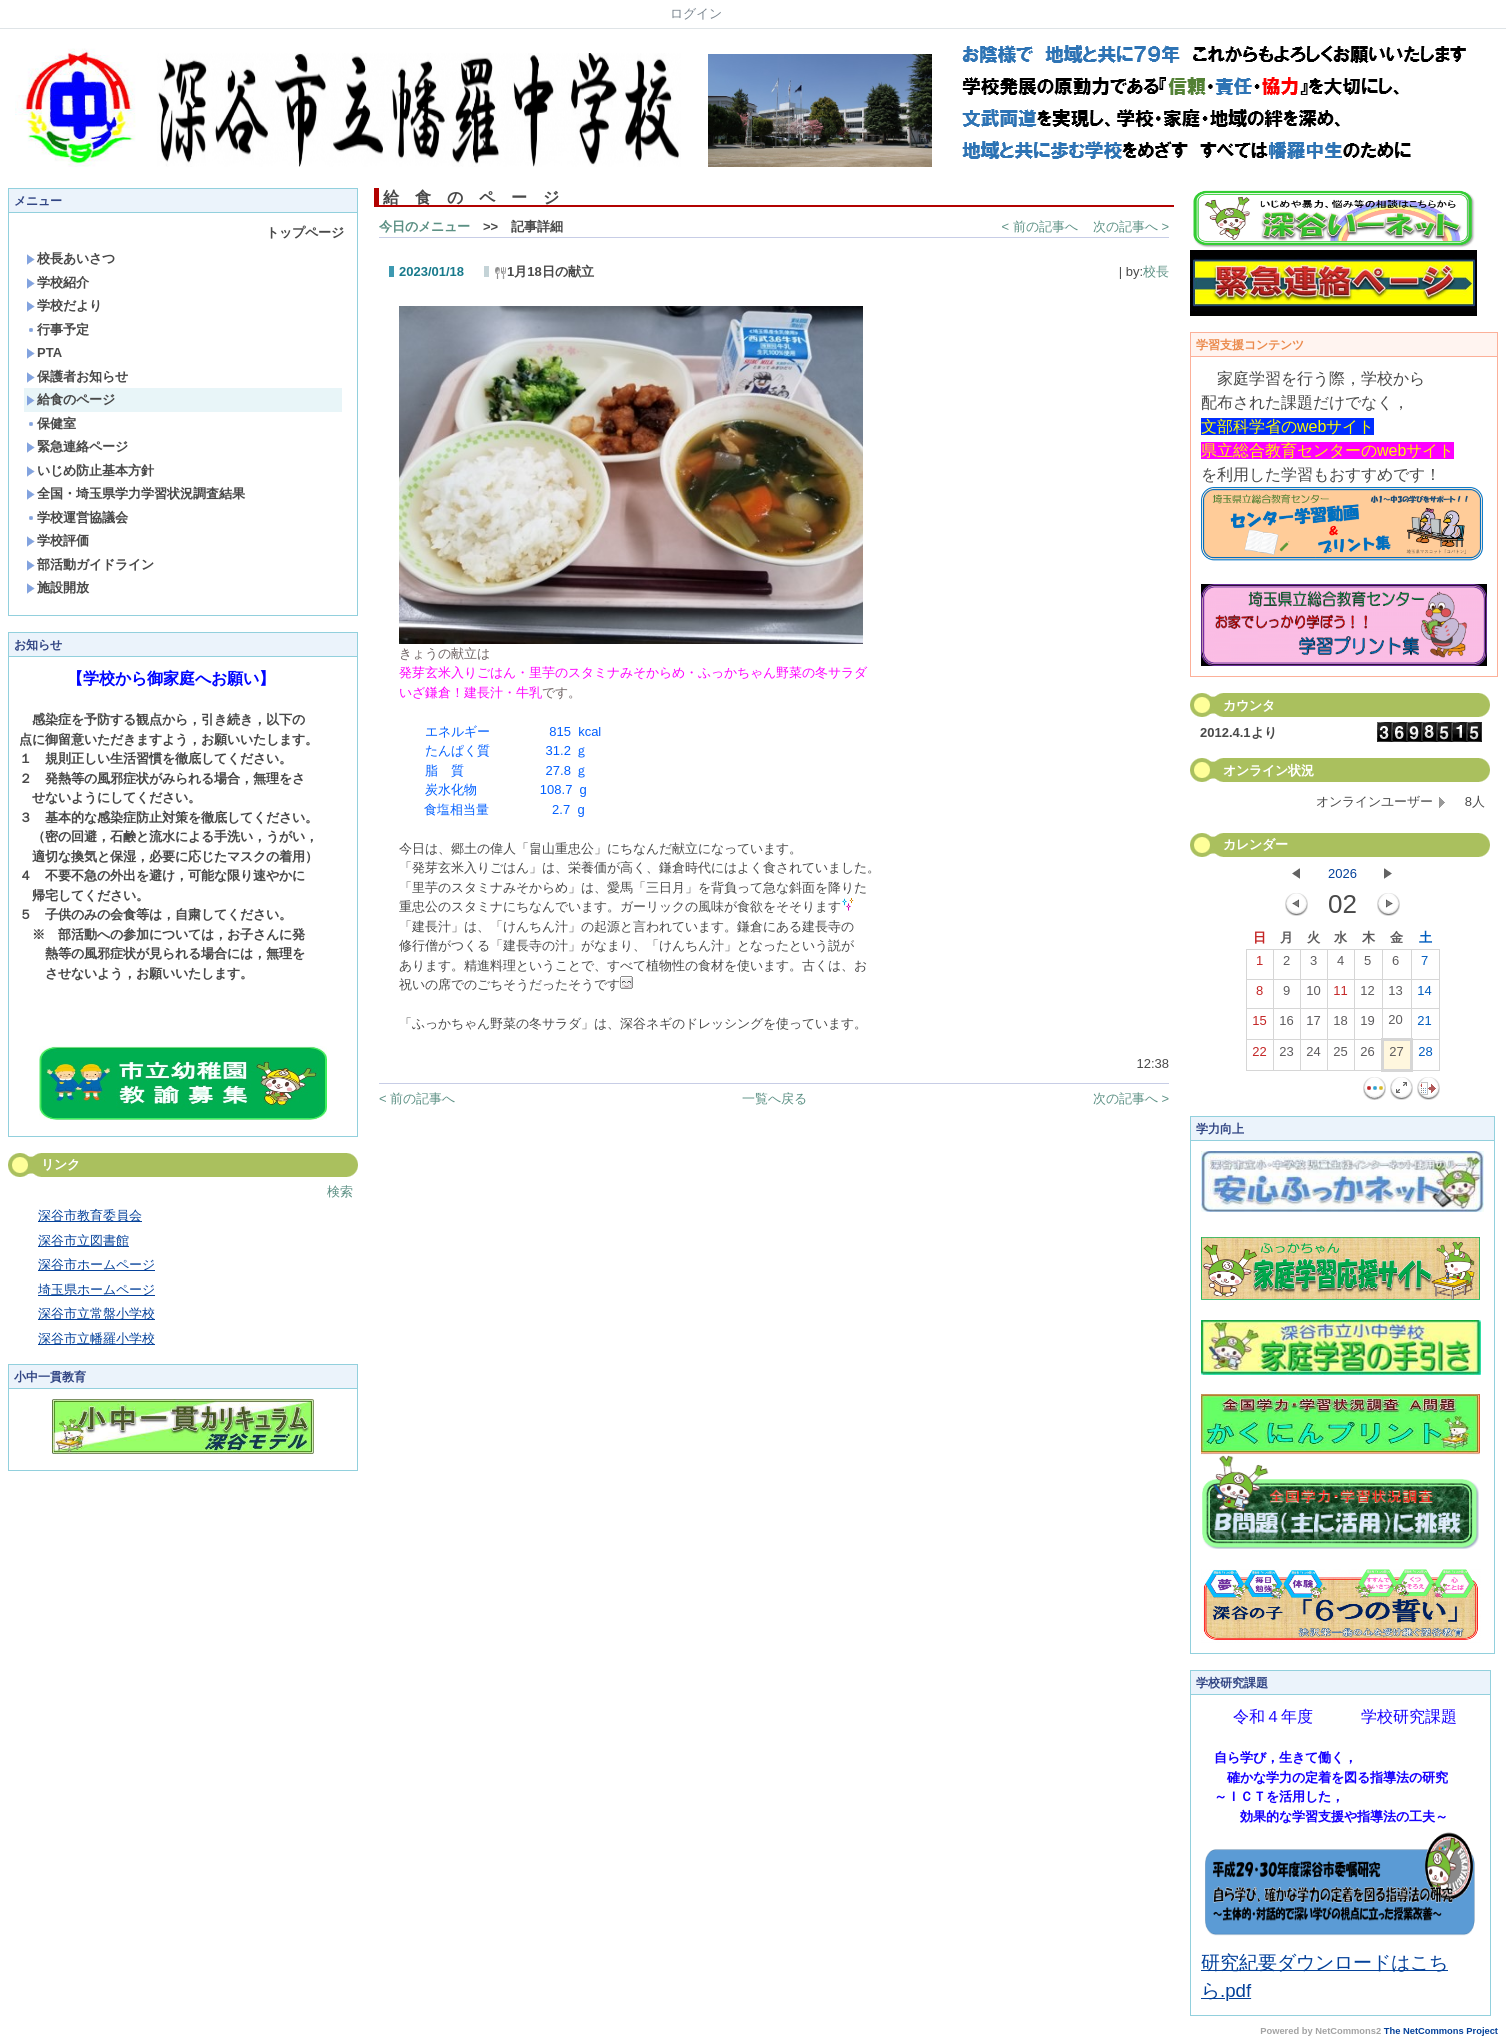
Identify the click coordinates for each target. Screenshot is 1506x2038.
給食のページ (70, 399)
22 (1259, 1056)
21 (1424, 1025)
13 (1395, 995)
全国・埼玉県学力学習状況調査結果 (135, 493)
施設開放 (57, 587)
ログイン (696, 13)
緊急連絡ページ (77, 446)
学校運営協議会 (77, 517)
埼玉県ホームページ (96, 1289)
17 (1313, 1025)
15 (1259, 1025)
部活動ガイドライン (90, 564)
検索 (340, 1191)
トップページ (305, 232)
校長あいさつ (70, 258)
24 (1313, 1056)
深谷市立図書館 (83, 1240)
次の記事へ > (1131, 226)
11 (1340, 995)
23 (1286, 1056)
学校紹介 (57, 282)
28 (1425, 1056)
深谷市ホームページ (96, 1264)
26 (1367, 1056)
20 (1395, 1024)
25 (1340, 1056)
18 (1340, 1025)
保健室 (51, 423)
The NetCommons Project (1441, 2031)
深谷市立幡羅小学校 (96, 1338)
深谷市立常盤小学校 (96, 1313)
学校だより (64, 305)
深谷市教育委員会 (90, 1215)
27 (1396, 1056)
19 (1367, 1025)
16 (1286, 1025)
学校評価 (57, 540)
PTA (44, 352)
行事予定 (57, 329)
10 (1313, 995)
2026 (1342, 873)
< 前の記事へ (1040, 226)
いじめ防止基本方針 (90, 470)
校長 (1156, 271)
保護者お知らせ (77, 376)
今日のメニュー (424, 226)
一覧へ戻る (774, 1098)
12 (1367, 995)
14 (1424, 995)
